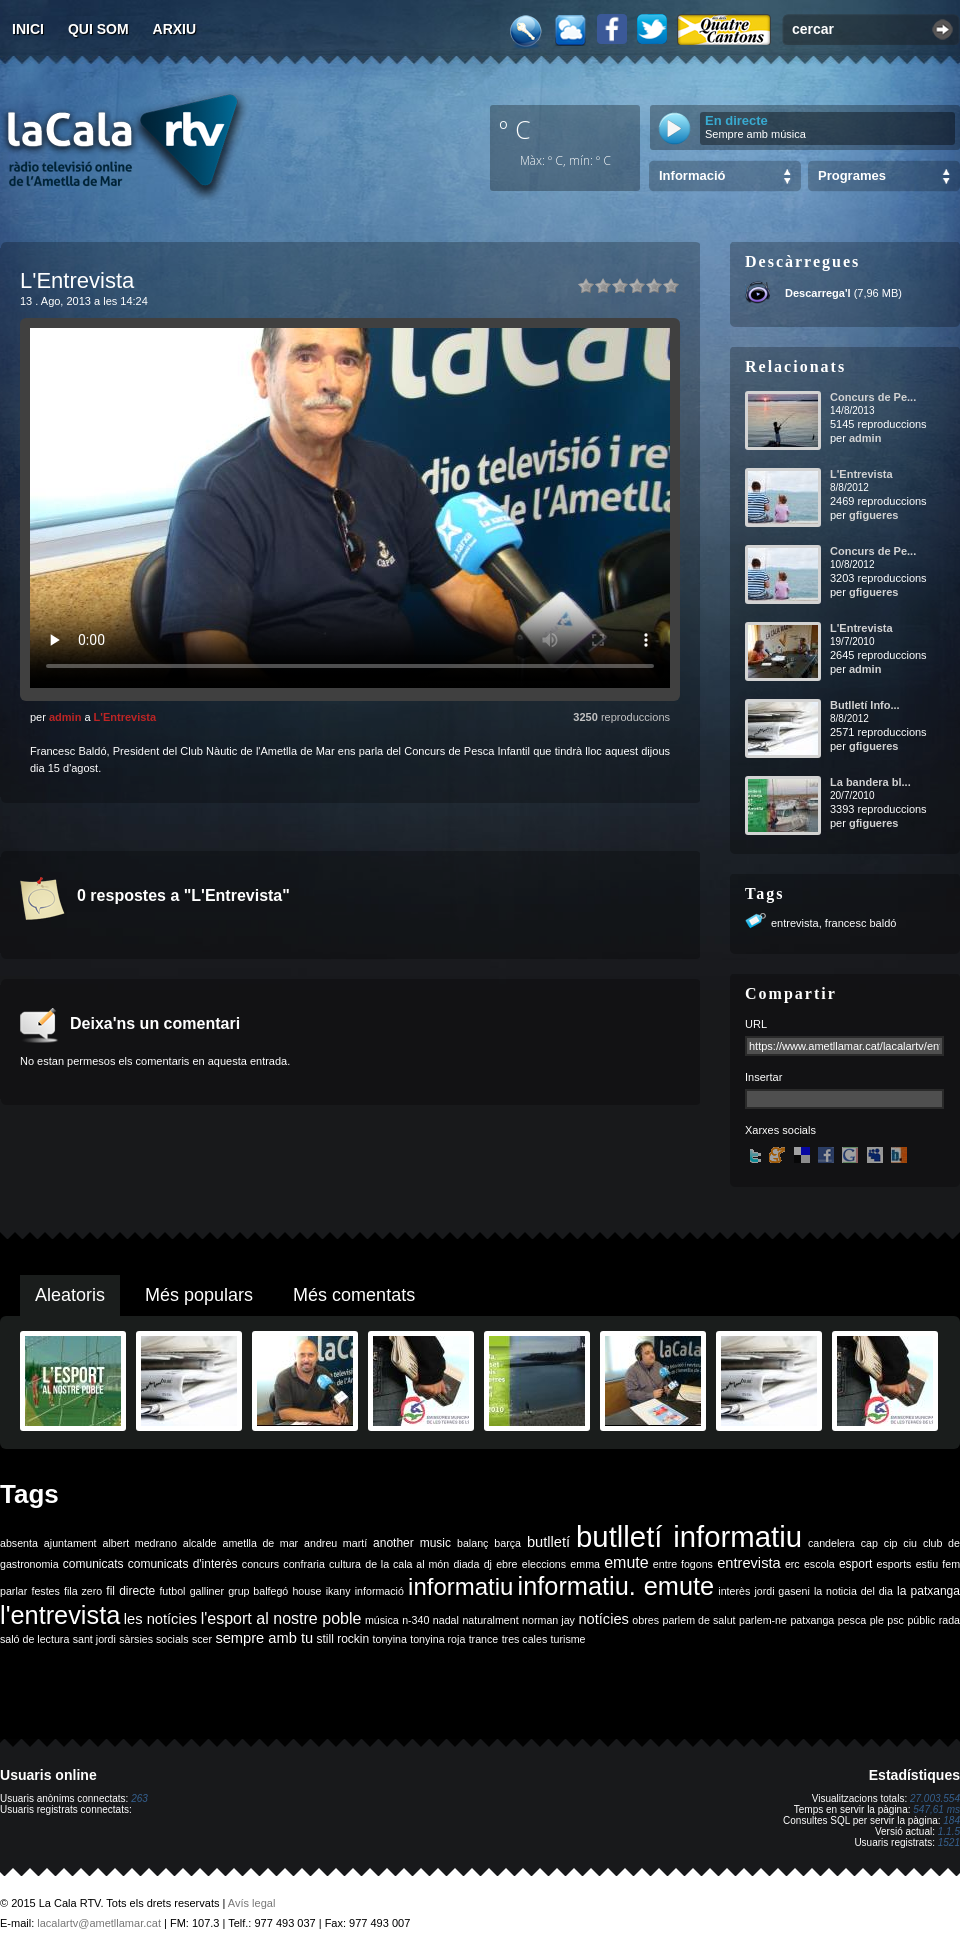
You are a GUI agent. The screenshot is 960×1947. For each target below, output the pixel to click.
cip (891, 1543)
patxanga (812, 1620)
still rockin (342, 1639)
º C (515, 129)
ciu (910, 1543)
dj (488, 1564)
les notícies (160, 1619)
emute (626, 1562)
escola (819, 1564)
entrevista (795, 923)
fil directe (130, 1591)
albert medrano (140, 1543)
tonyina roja (437, 1639)
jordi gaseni (781, 1591)
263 (139, 1798)
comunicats (93, 1564)
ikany (338, 1591)
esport (855, 1564)
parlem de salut (698, 1620)
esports (893, 1564)
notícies (603, 1619)
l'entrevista (60, 1615)
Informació (692, 175)
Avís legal (252, 1903)
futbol (172, 1591)
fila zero (83, 1591)
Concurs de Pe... (873, 397)
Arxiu (175, 29)
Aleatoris (70, 1295)
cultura (345, 1564)
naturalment (490, 1620)
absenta (19, 1543)
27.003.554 (935, 1798)
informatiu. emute (616, 1586)
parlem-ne (763, 1620)
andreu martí (335, 1543)
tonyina (390, 1639)
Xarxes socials (780, 1130)
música (382, 1620)
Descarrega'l (818, 293)
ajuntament (70, 1543)
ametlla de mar (260, 1543)
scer (202, 1639)
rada (949, 1620)
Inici (28, 29)
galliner (207, 1591)
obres (645, 1620)
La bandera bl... (870, 782)
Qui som (98, 29)
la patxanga (928, 1591)
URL (756, 1024)
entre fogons (683, 1564)
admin (65, 717)
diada (466, 1564)
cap (869, 1543)
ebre (506, 1564)
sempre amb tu (264, 1638)
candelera (831, 1543)
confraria (303, 1564)
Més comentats (354, 1295)
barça (507, 1543)
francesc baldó (861, 923)
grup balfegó (258, 1591)
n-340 (415, 1620)
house (306, 1591)
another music (412, 1543)
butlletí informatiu (689, 1536)
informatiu (460, 1586)
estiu (927, 1564)
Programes (852, 175)
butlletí (548, 1542)
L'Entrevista (125, 717)
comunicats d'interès (183, 1564)
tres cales (525, 1639)
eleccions (544, 1564)
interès (734, 1591)
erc (792, 1564)
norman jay (548, 1620)
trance (484, 1639)
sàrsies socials (153, 1639)
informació (379, 1591)
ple (877, 1620)
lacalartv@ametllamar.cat (99, 1923)
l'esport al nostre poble (281, 1618)
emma (585, 1564)
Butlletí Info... (865, 705)
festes (45, 1591)
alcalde (200, 1543)
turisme (568, 1639)
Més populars (199, 1295)
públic (921, 1620)
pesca (852, 1620)
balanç (472, 1543)
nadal (446, 1620)
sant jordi (94, 1639)
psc (895, 1620)
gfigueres (874, 515)
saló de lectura (34, 1639)
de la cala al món (407, 1564)
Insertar (763, 1077)
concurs (260, 1564)
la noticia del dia (853, 1591)
